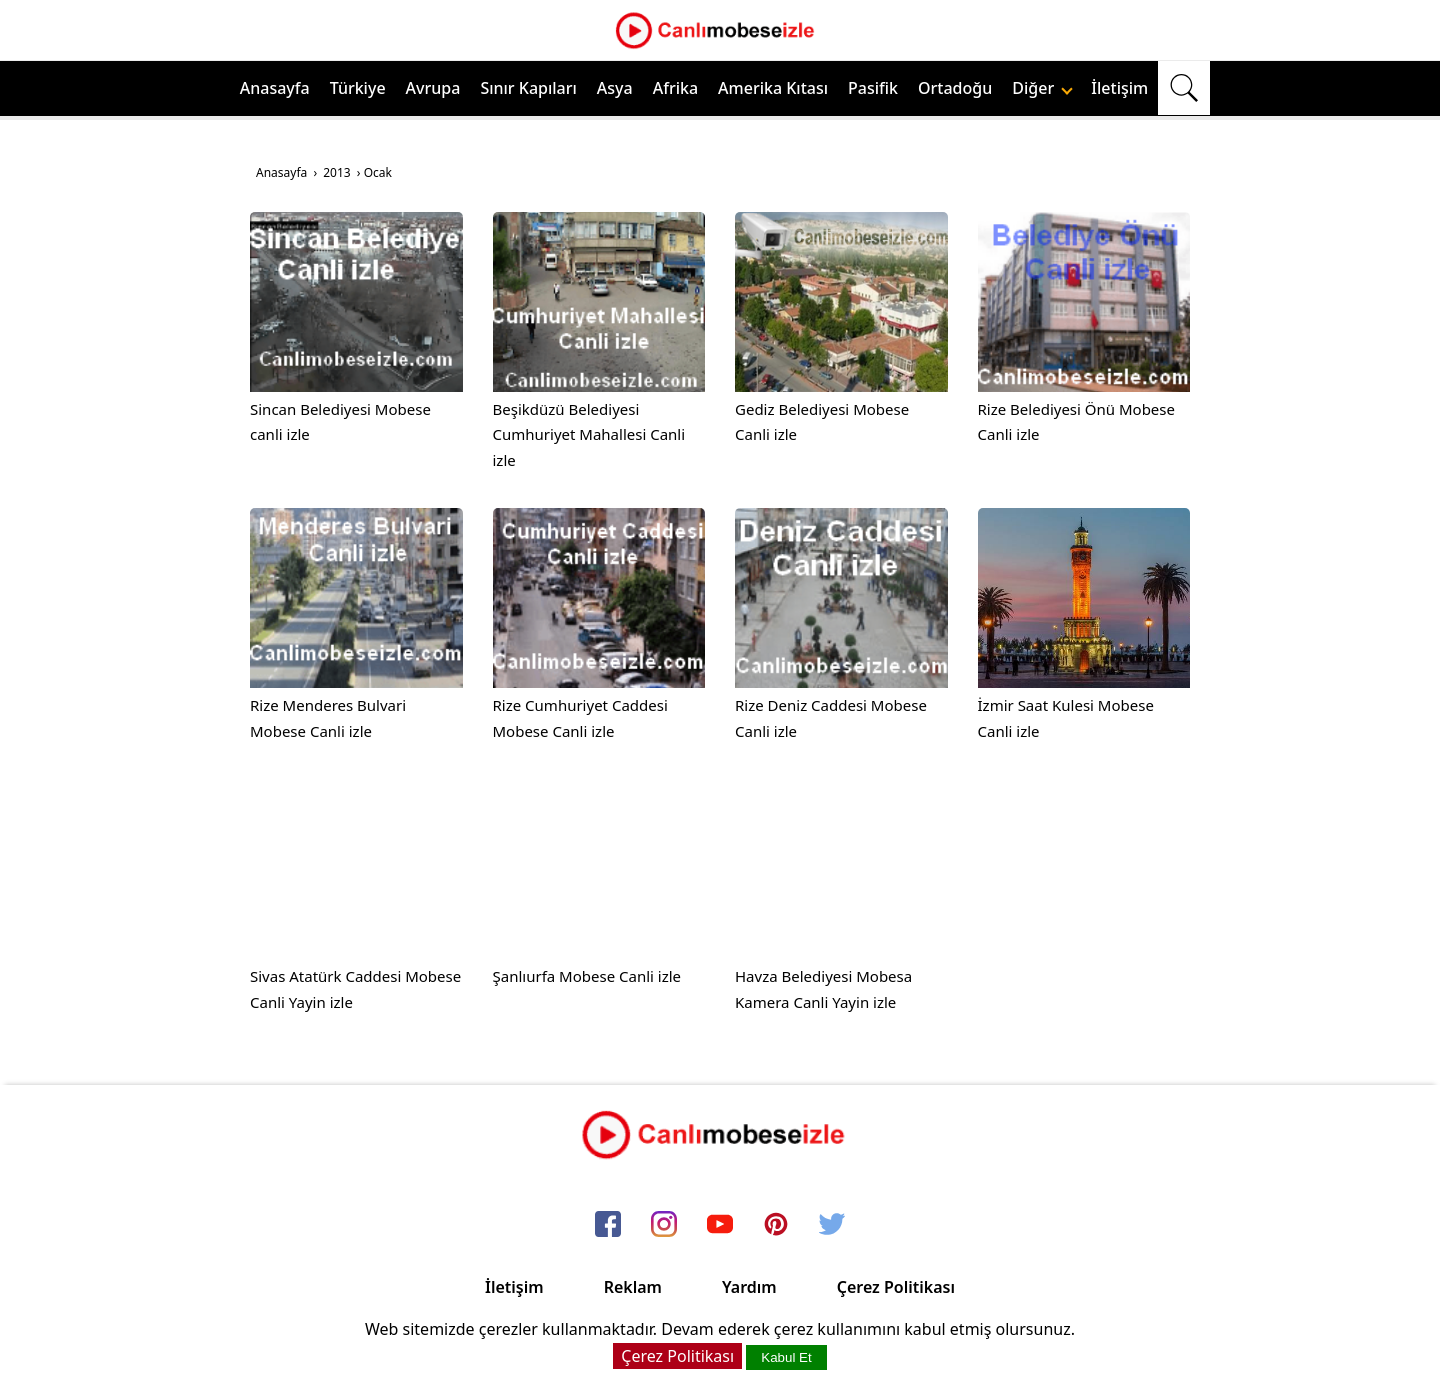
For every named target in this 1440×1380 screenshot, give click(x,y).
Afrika (675, 88)
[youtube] (720, 1225)
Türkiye (358, 88)
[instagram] (664, 1225)
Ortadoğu (955, 88)
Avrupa (433, 88)
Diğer (1042, 88)
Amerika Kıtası (773, 88)
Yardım (749, 1287)
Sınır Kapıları (528, 88)
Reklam (633, 1287)
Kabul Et (786, 1357)
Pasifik (873, 88)
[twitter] (832, 1225)
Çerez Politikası (896, 1287)
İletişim (1119, 88)
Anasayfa (275, 88)
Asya (615, 88)
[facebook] (608, 1225)
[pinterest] (776, 1225)
